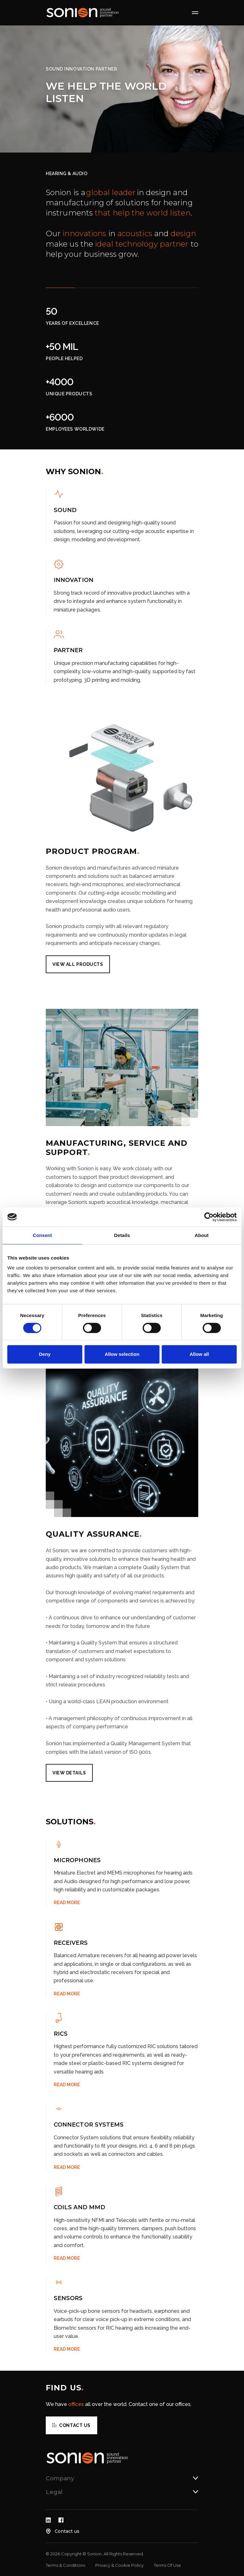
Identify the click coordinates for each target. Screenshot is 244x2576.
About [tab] (202, 1235)
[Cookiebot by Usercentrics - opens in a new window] (209, 1217)
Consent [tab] (42, 1235)
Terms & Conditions (65, 2565)
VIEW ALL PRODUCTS (77, 964)
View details (69, 1772)
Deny (45, 1354)
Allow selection (122, 1354)
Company (60, 2478)
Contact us (75, 2425)
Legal (54, 2492)
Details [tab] (122, 1235)
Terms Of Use (167, 2565)
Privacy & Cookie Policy (119, 2565)
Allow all (199, 1354)
